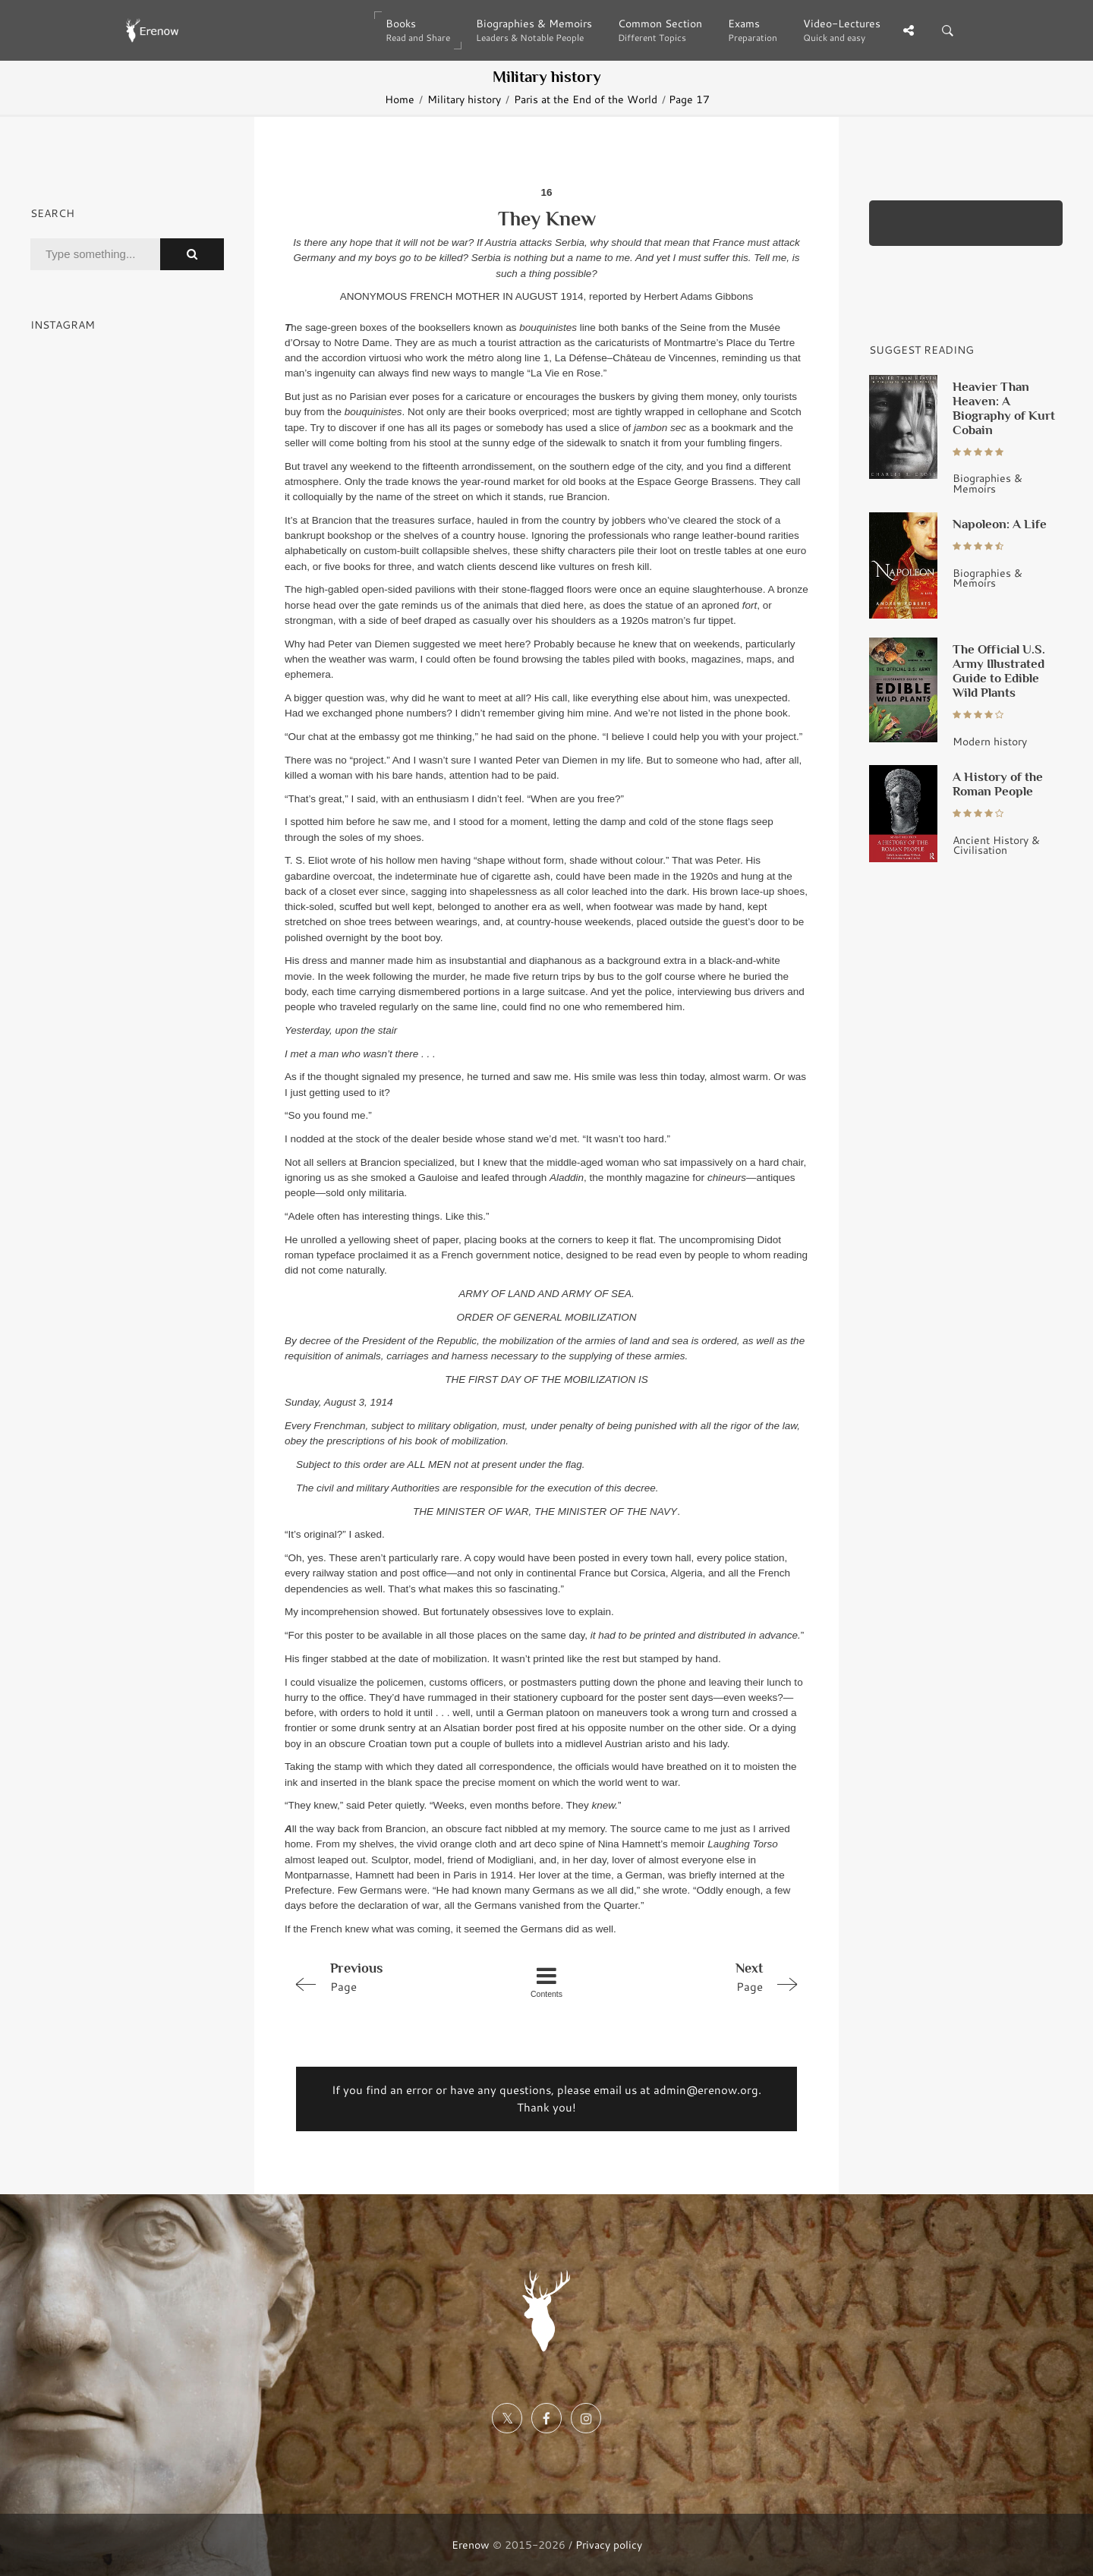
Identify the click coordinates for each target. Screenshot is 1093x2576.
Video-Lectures (841, 30)
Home (399, 99)
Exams (752, 30)
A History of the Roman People (998, 783)
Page (388, 1976)
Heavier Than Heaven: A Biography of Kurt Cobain (1004, 408)
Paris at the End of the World (585, 99)
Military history (464, 99)
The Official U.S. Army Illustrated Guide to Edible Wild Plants (999, 670)
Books (418, 30)
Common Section (660, 30)
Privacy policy (608, 2544)
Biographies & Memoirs (534, 30)
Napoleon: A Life (1000, 523)
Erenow (471, 2544)
